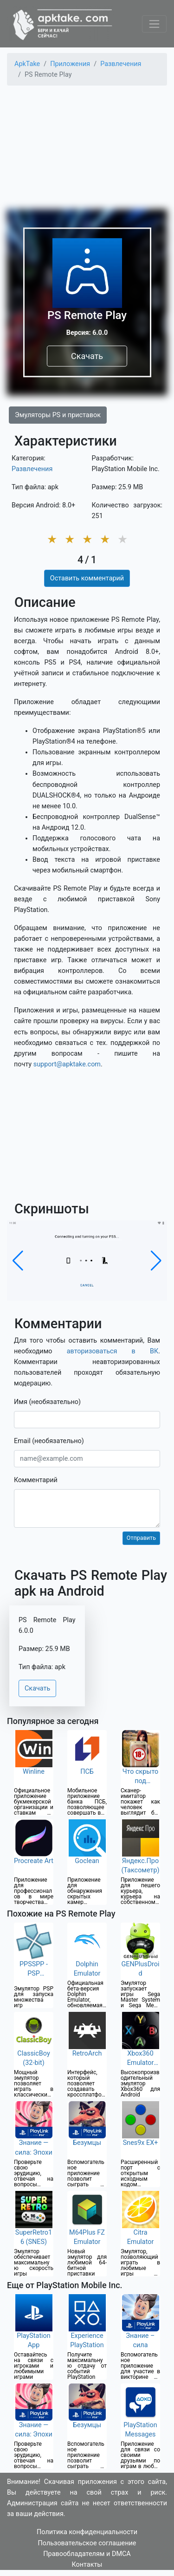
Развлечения (32, 469)
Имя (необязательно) (47, 1402)
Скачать (87, 356)
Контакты (86, 2565)
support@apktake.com (67, 1064)
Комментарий (36, 1480)
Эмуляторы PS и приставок (58, 415)
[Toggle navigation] (154, 24)
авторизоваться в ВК (113, 1351)
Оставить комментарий (87, 578)
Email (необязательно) (49, 1441)
